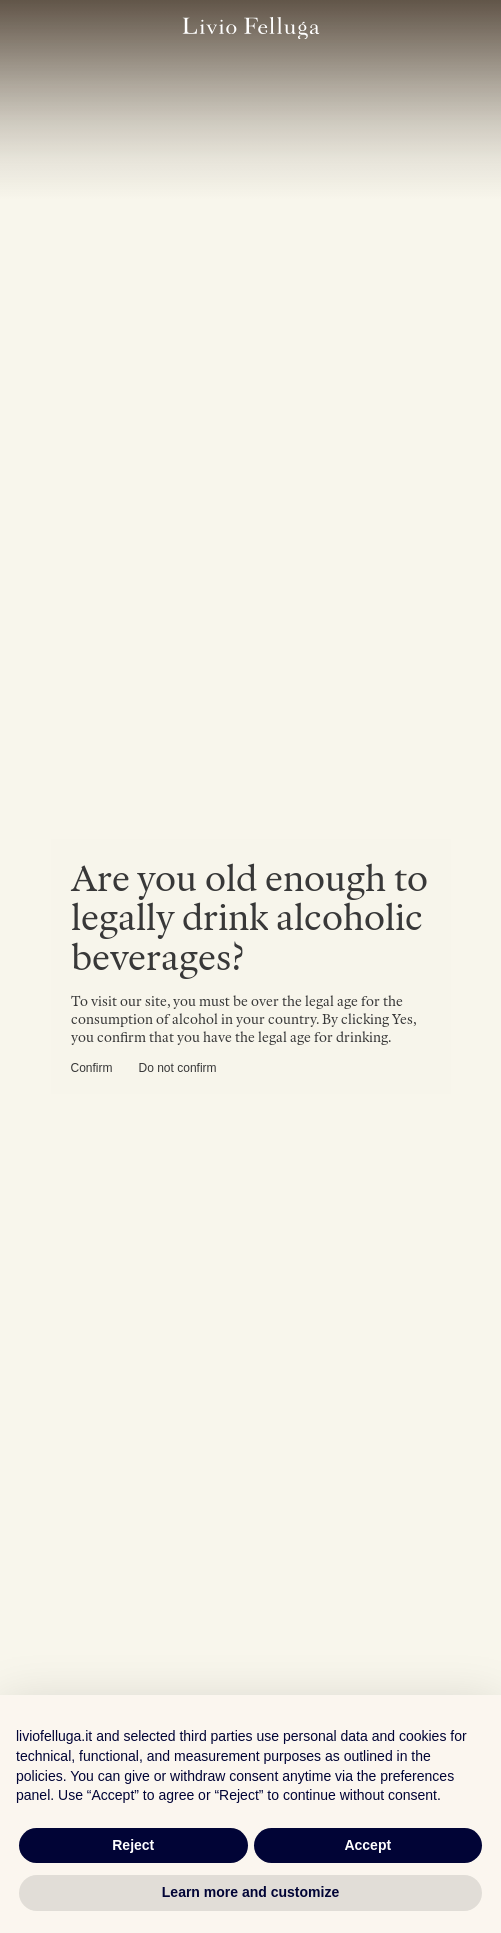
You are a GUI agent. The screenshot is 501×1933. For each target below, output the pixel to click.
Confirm (92, 1068)
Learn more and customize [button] (250, 1892)
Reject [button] (133, 1845)
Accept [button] (367, 1845)
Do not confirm (178, 1068)
